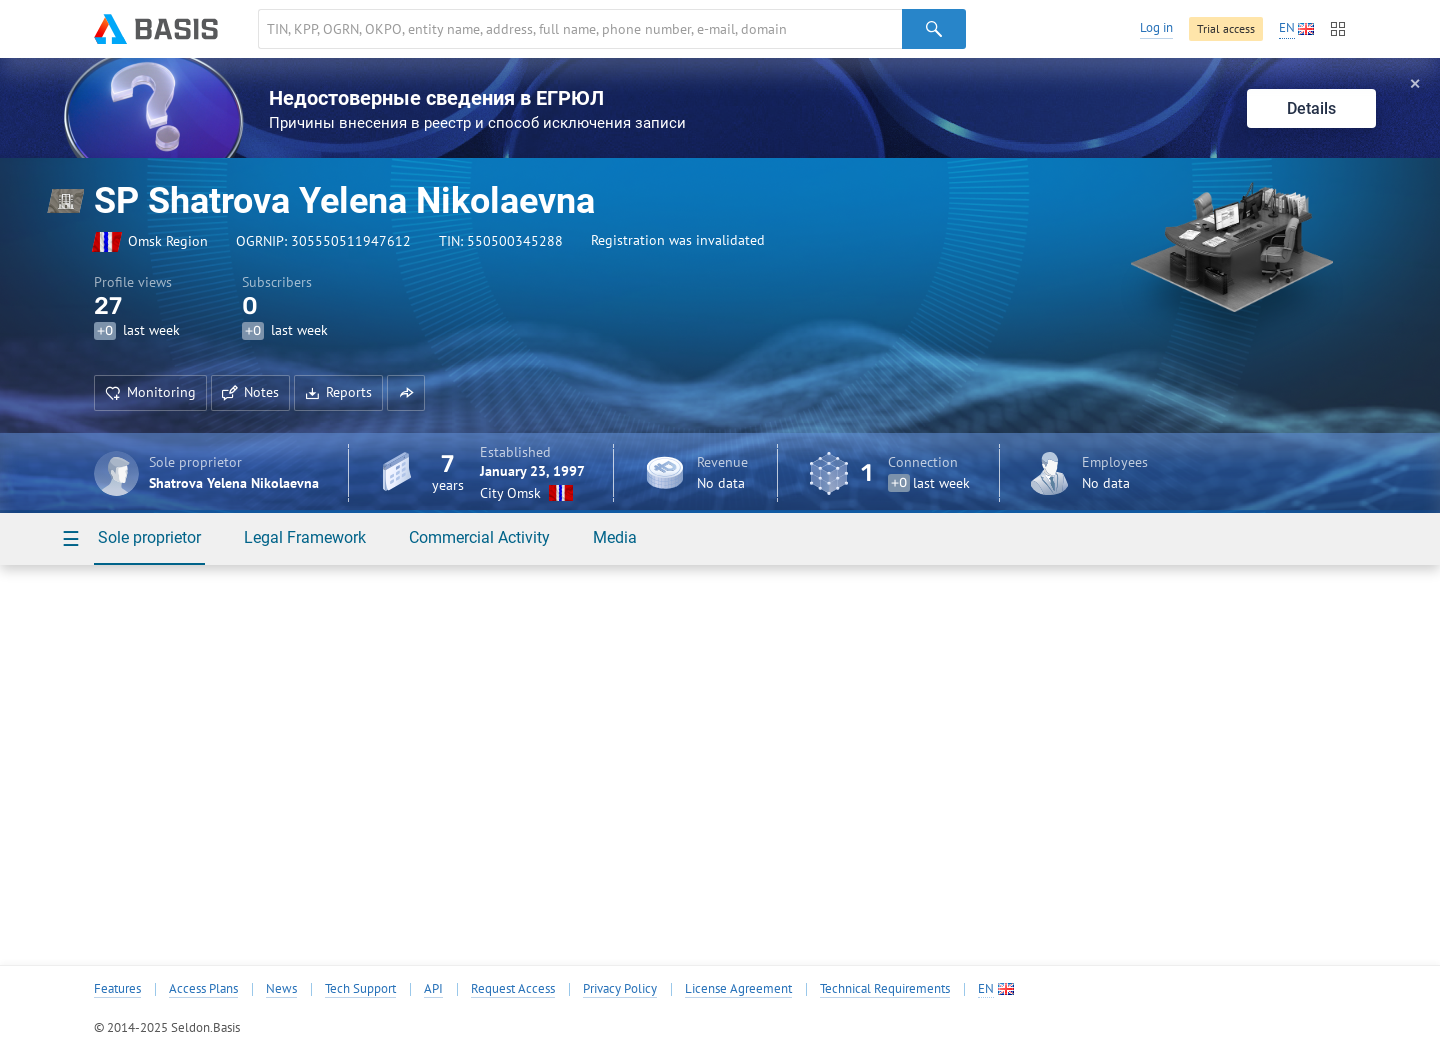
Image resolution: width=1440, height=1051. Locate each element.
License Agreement (738, 989)
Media (615, 537)
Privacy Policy (620, 989)
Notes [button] (250, 392)
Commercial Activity (479, 537)
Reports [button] (338, 392)
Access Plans (203, 989)
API (433, 989)
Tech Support (360, 989)
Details (1311, 108)
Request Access (513, 989)
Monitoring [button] (150, 392)
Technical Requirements (885, 989)
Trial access (1226, 28)
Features (117, 989)
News (281, 989)
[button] (406, 393)
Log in (1156, 27)
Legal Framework (305, 537)
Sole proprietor (149, 537)
